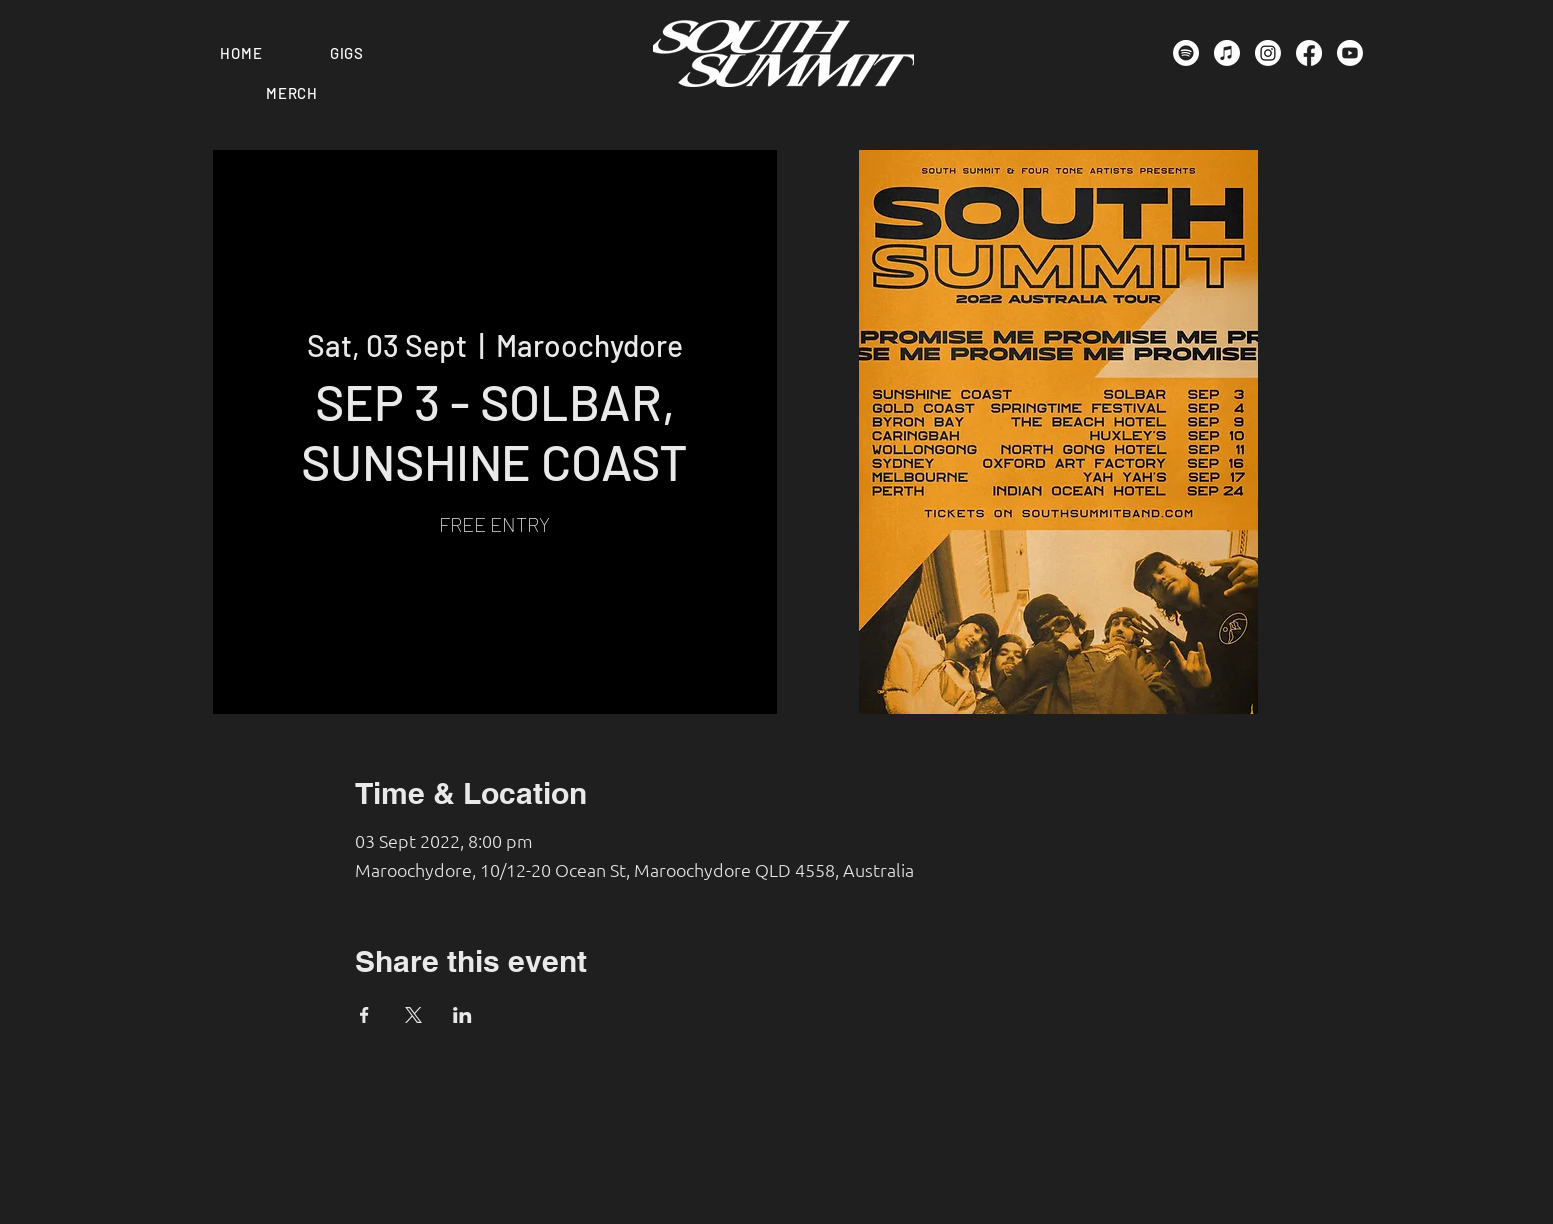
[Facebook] (1309, 53)
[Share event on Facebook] (364, 1015)
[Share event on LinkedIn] (462, 1015)
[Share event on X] (413, 1015)
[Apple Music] (1227, 53)
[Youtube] (1350, 53)
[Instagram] (1268, 53)
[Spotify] (1186, 53)
